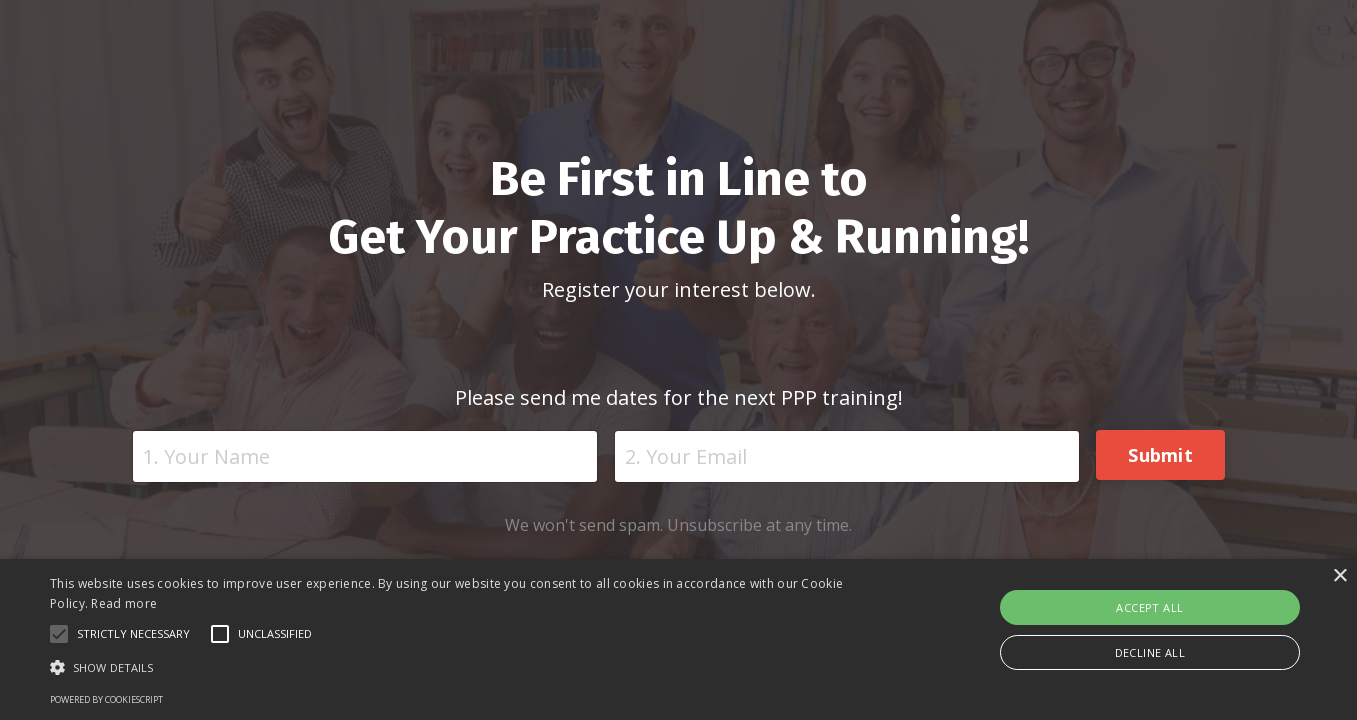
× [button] (1339, 576)
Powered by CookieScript (106, 699)
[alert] (678, 639)
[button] (458, 667)
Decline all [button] (1150, 652)
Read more (124, 603)
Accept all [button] (1149, 607)
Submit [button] (1160, 455)
